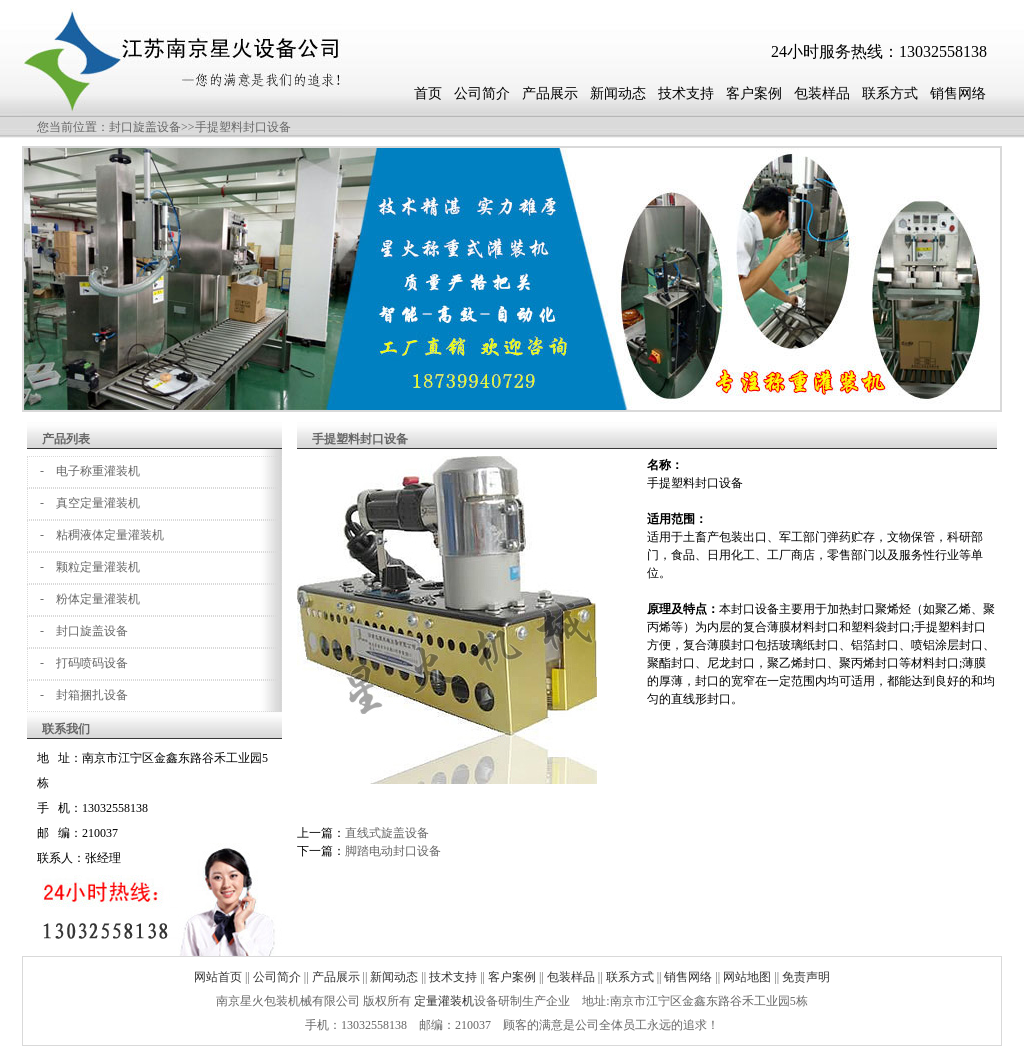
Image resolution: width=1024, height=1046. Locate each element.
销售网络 (958, 93)
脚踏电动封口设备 (393, 851)
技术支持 (686, 93)
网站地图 (747, 977)
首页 (428, 93)
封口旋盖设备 (145, 127)
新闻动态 (618, 93)
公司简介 (482, 93)
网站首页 (218, 977)
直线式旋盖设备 (387, 833)
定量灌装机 (444, 1001)
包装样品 (822, 93)
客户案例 (754, 93)
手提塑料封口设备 (243, 127)
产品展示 (550, 93)
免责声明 (806, 977)
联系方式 (890, 93)
